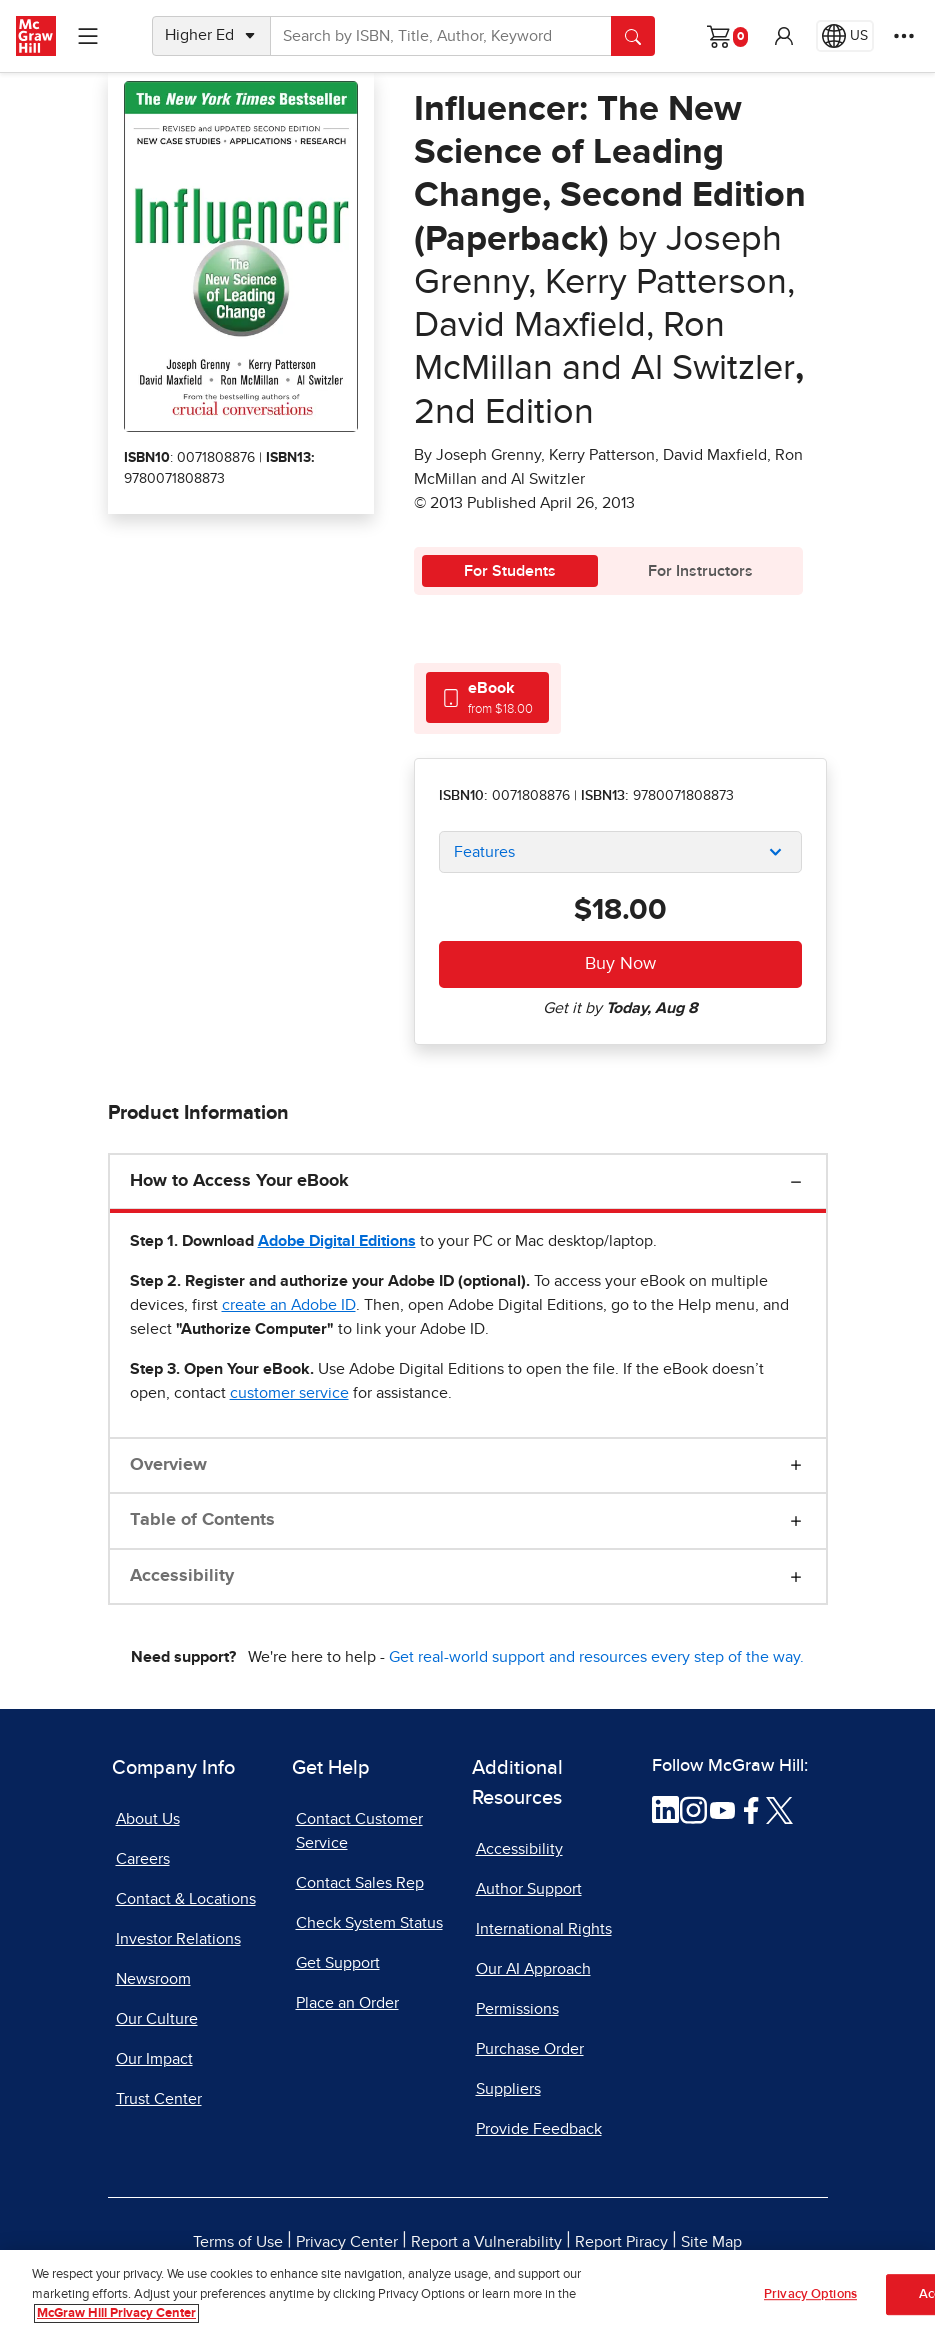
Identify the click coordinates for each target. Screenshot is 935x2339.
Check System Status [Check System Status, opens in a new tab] (369, 1923)
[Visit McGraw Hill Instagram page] (693, 1809)
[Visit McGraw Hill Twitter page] (779, 1809)
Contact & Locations (186, 1899)
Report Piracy (621, 2242)
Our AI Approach (533, 1969)
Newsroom (153, 1979)
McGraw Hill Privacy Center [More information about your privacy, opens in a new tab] (116, 2321)
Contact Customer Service (359, 1831)
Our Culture (157, 2019)
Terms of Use (238, 2242)
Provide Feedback (539, 2129)
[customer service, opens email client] (289, 1393)
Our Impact (154, 2059)
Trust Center (159, 2099)
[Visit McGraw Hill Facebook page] (751, 1809)
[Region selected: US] (845, 36)
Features (484, 852)
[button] (784, 36)
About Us (148, 1819)
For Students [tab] (510, 571)
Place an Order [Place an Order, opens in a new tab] (347, 2003)
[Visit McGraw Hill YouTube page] (722, 1809)
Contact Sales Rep (360, 1883)
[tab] (487, 697)
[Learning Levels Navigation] (88, 36)
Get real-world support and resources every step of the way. (596, 1657)
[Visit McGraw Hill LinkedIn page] (665, 1809)
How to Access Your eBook (239, 1181)
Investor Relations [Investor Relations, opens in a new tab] (178, 1939)
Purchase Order (530, 2049)
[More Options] (904, 36)
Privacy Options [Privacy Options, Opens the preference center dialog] (810, 2301)
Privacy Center (347, 2242)
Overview (168, 1465)
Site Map (711, 2242)
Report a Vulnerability (486, 2242)
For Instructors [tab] (700, 571)
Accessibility (182, 1576)
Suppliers (508, 2089)
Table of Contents (202, 1520)
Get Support (338, 1963)
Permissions (517, 2009)
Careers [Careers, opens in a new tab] (143, 1859)
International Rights (544, 1929)
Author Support (529, 1889)
